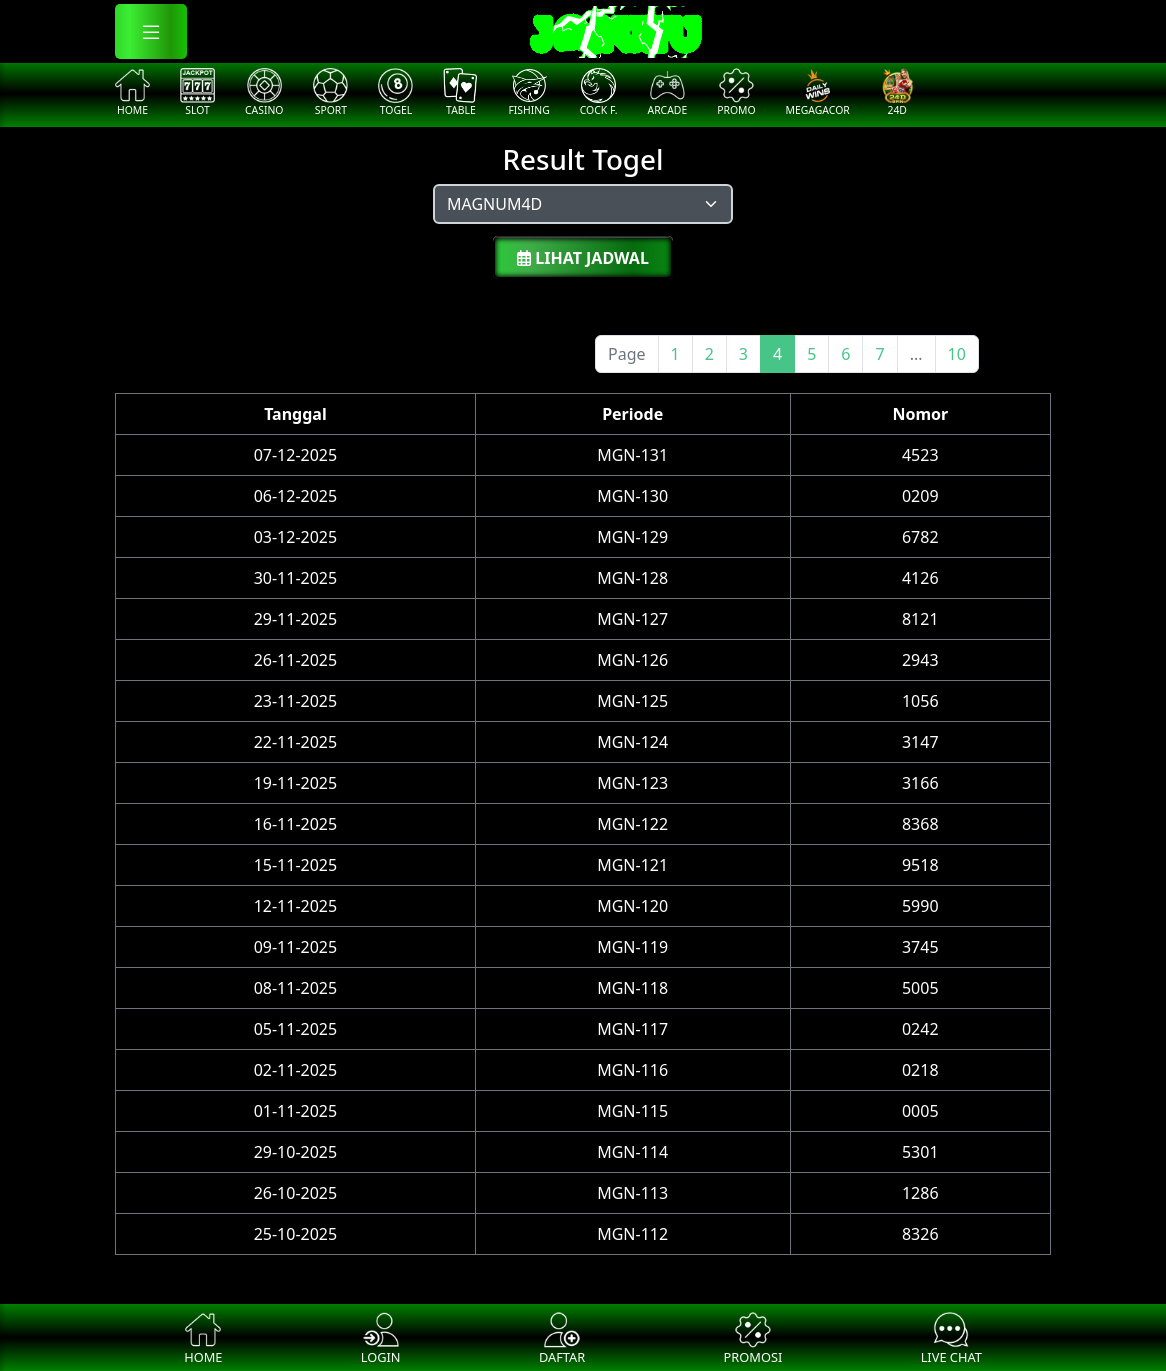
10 (957, 354)
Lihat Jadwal (583, 258)
